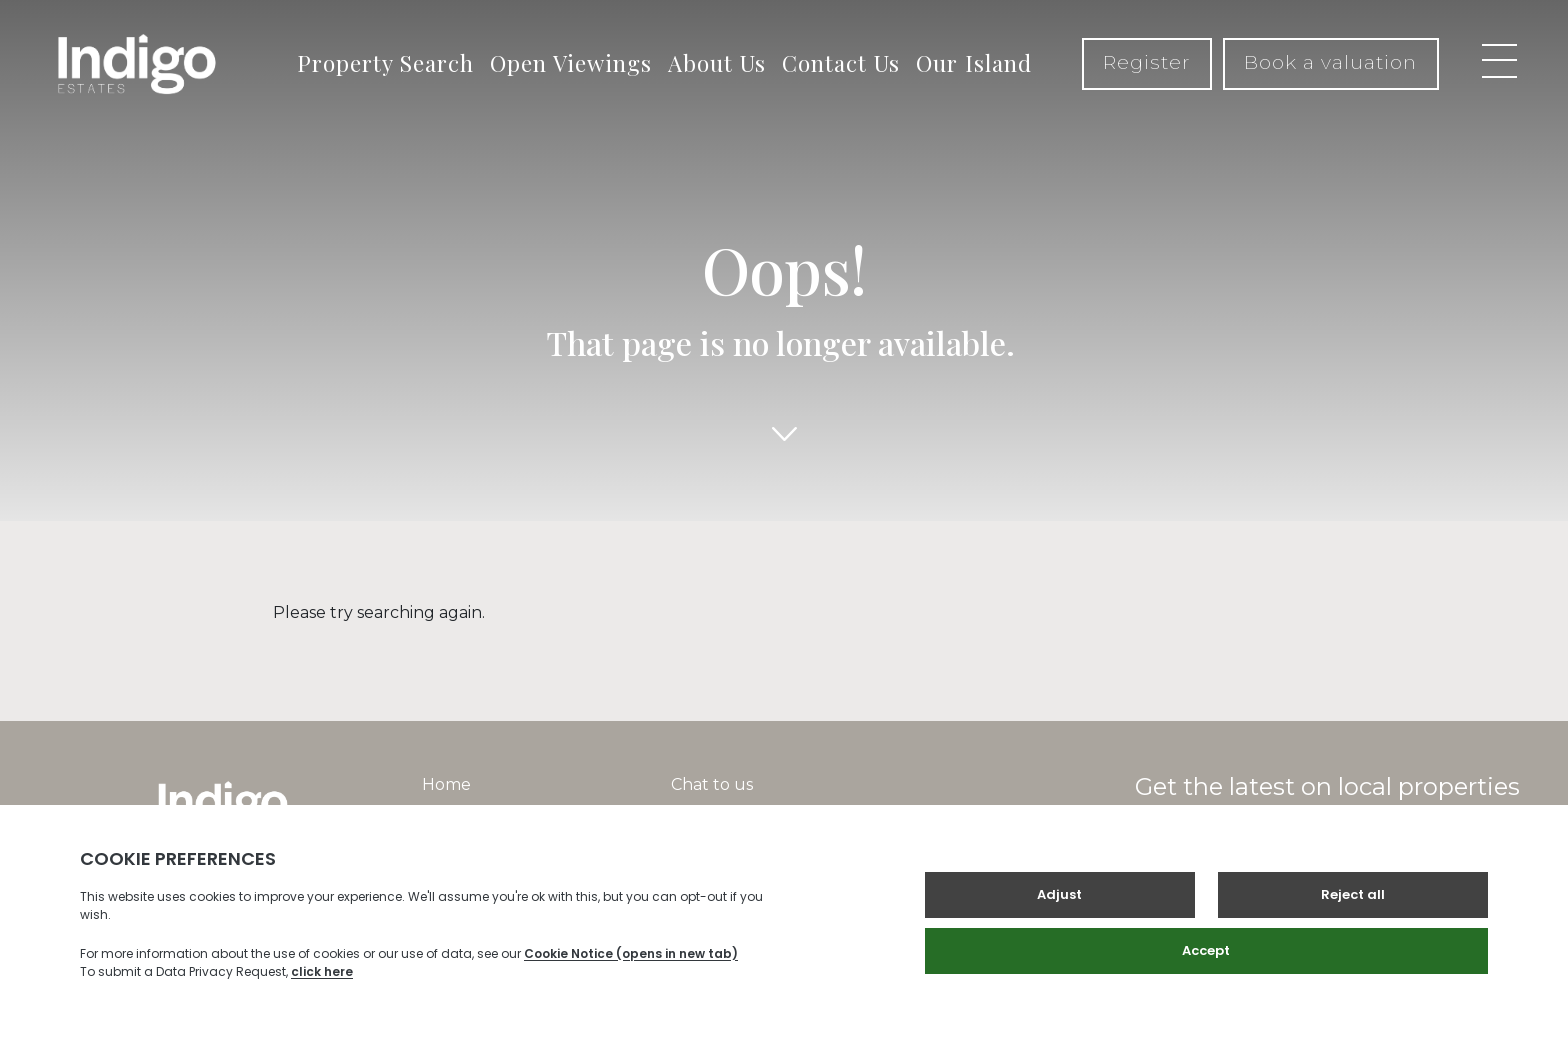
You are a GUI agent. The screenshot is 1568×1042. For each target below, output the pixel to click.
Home (446, 784)
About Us (717, 63)
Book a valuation (1330, 62)
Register (1147, 62)
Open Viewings (571, 63)
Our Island (974, 63)
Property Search (385, 63)
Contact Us (841, 63)
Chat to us (712, 784)
